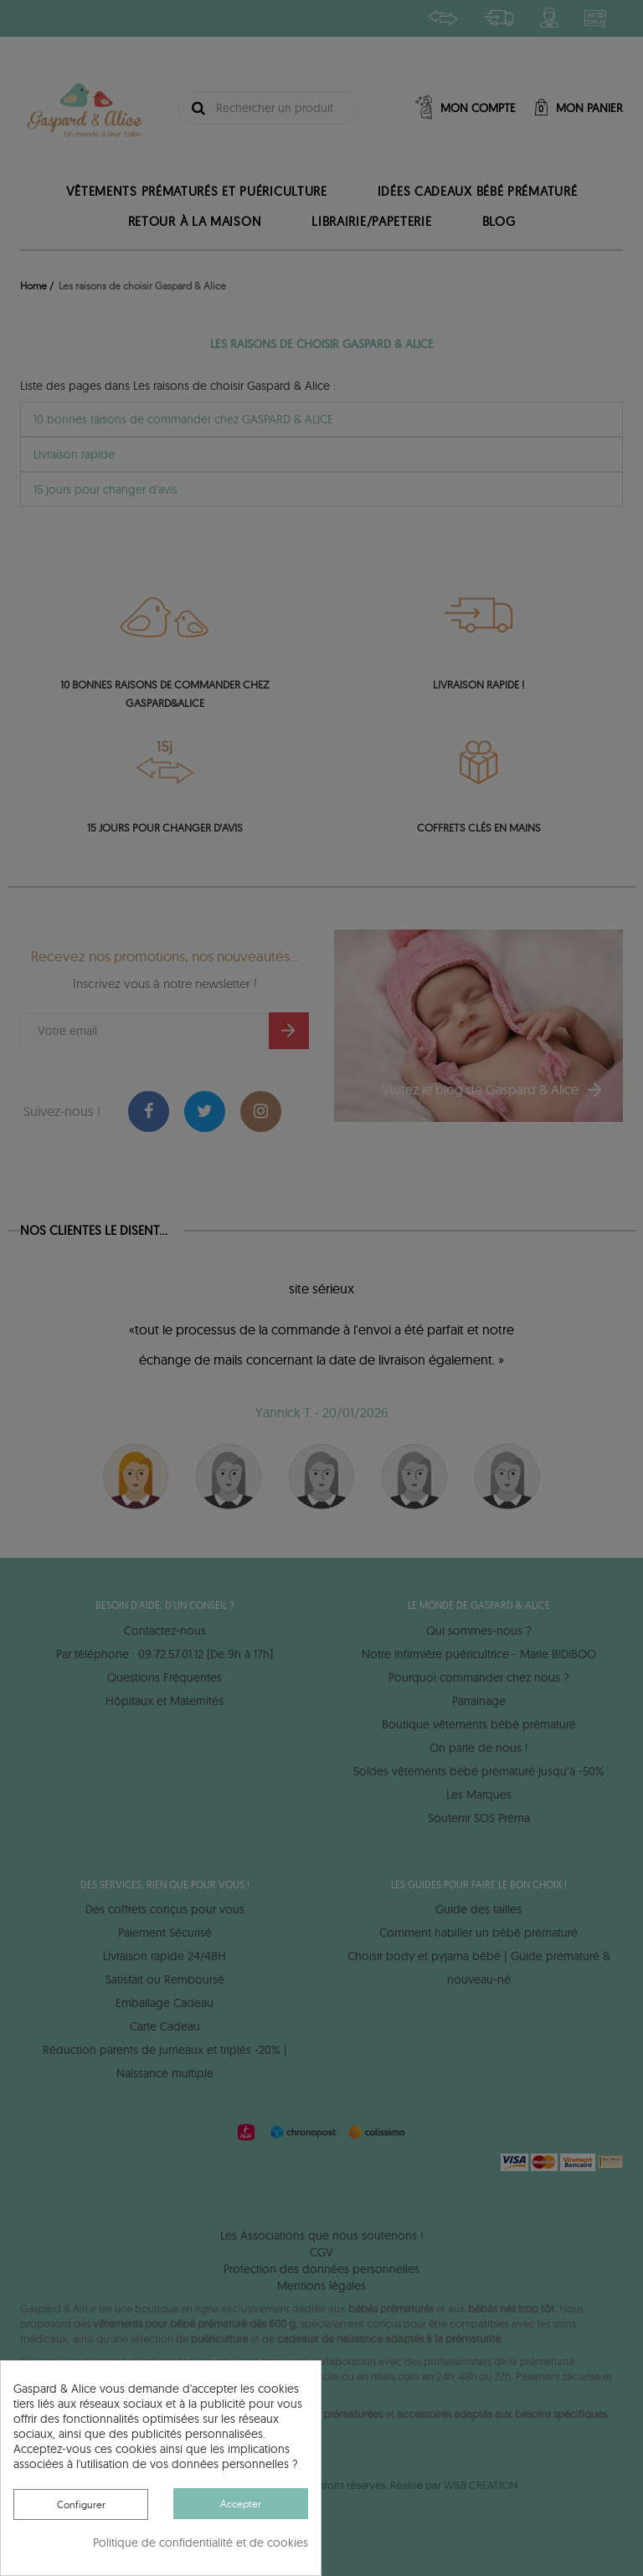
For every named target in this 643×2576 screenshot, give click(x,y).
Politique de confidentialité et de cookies (200, 2542)
